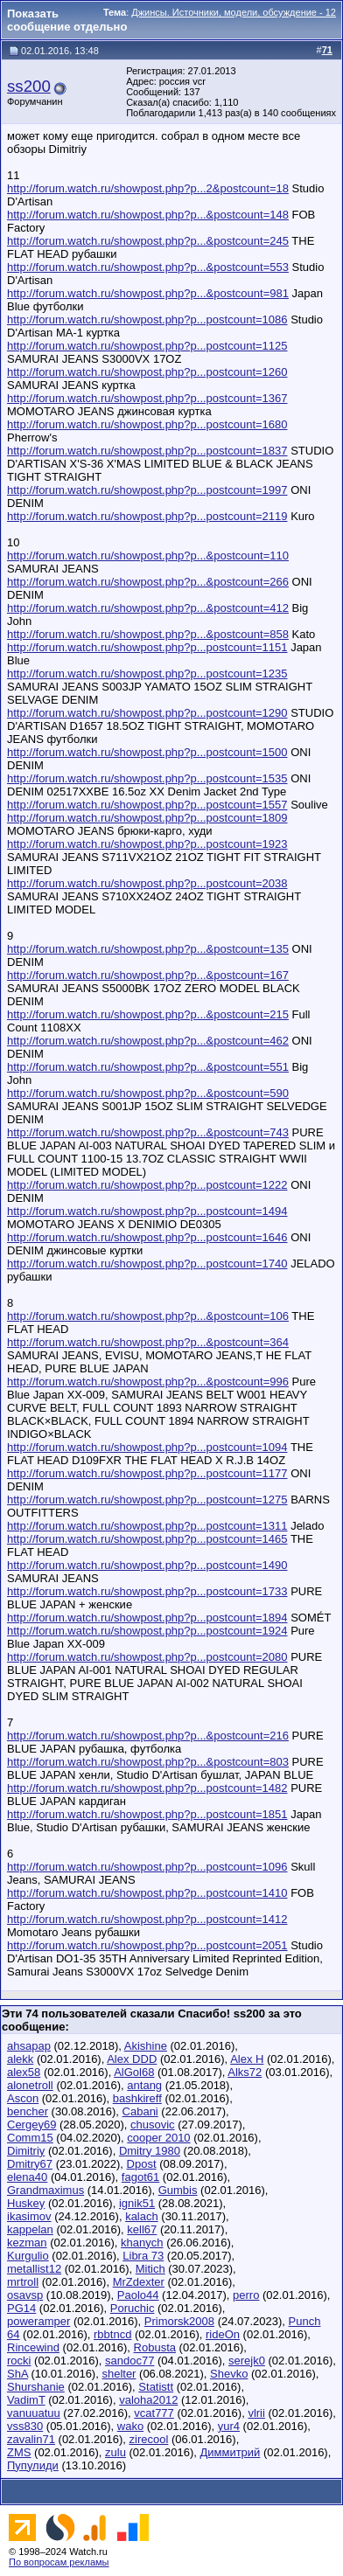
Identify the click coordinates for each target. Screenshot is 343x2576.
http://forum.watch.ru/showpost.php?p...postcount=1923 (147, 844)
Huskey (26, 2203)
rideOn (223, 2334)
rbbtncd (112, 2334)
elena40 (27, 2177)
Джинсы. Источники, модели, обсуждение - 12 (233, 12)
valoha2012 (148, 2399)
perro (246, 2295)
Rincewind (33, 2347)
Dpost (142, 2163)
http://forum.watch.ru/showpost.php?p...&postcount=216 (148, 1735)
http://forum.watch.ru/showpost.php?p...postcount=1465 (147, 1538)
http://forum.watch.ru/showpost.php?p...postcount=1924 (147, 1630)
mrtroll (22, 2281)
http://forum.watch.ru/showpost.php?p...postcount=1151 (147, 647)
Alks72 (245, 2072)
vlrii (256, 2413)
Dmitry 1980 (149, 2150)
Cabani (140, 2111)
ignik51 (137, 2203)
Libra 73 (143, 2255)
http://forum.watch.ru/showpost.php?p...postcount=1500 (147, 752)
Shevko (229, 2373)
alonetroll (30, 2085)
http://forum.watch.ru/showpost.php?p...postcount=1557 (147, 804)
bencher (27, 2111)
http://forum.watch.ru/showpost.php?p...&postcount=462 (148, 1040)
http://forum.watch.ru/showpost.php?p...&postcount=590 (148, 1093)
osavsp (25, 2295)
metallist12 (34, 2268)
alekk (20, 2059)
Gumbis (178, 2190)
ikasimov (29, 2216)
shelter (119, 2373)
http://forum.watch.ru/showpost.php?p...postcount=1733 (147, 1591)
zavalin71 (31, 2439)
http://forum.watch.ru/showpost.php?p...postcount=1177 (147, 1473)
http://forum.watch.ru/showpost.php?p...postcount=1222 (147, 1184)
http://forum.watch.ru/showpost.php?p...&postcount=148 (148, 214)
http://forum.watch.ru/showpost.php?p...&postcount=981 (148, 293)
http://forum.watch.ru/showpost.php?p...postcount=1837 (147, 450)
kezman (27, 2242)
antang (144, 2085)
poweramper (38, 2321)
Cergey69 (31, 2124)
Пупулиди (33, 2465)
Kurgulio (28, 2255)
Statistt (155, 2386)
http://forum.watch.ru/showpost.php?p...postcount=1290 (147, 712)
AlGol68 (134, 2072)
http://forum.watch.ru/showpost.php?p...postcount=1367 (147, 398)
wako (130, 2426)
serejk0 (246, 2360)
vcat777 (154, 2413)
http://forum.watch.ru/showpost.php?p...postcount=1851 (147, 1814)
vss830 (25, 2426)
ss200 (29, 86)
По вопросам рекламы (59, 2562)
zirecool (149, 2439)
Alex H (246, 2059)
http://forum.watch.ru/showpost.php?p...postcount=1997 (147, 489)
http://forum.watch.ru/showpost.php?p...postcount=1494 (147, 1211)
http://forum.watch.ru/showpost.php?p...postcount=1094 (147, 1447)
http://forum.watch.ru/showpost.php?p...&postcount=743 (148, 1132)
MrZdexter (138, 2281)
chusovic (152, 2124)
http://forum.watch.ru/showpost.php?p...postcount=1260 (147, 371)
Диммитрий (230, 2452)
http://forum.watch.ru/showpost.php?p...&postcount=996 (148, 1381)
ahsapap (29, 2045)
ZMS (19, 2452)
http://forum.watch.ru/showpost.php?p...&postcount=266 (148, 581)
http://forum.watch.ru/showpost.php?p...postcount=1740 (147, 1263)
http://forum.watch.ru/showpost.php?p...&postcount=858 (148, 634)
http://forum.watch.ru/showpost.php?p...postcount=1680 (147, 424)
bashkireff (137, 2098)
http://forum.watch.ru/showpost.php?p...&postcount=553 (148, 267)
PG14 (21, 2308)
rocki (19, 2360)
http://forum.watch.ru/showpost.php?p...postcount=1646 (147, 1237)
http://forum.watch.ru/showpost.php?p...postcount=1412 (147, 1919)
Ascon (22, 2098)
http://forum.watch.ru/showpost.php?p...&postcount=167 (148, 975)
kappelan (30, 2229)
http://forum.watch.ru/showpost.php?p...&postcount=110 (148, 555)
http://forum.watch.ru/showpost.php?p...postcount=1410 (147, 1892)
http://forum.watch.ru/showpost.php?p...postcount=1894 (147, 1617)
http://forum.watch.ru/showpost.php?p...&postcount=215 (148, 1014)
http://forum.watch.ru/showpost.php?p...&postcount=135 (148, 948)
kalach (141, 2216)
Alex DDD (132, 2059)
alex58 (23, 2072)
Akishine (145, 2045)
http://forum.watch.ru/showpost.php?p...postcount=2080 (147, 1656)
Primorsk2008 (179, 2321)
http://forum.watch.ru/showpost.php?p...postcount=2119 (147, 516)
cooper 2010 (158, 2137)
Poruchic (132, 2308)
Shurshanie (36, 2386)
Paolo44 (138, 2295)
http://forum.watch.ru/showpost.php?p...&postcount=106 (148, 1316)
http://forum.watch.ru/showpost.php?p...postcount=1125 (147, 345)
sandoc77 (129, 2360)
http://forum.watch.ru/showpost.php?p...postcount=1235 (147, 673)
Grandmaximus (45, 2190)
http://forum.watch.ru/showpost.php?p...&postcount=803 (148, 1761)
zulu (115, 2452)
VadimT (26, 2399)
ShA (17, 2373)
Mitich (150, 2268)
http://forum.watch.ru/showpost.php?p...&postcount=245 (148, 240)
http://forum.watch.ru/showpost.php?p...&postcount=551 (148, 1066)
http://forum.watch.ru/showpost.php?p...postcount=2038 (147, 883)
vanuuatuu (33, 2413)
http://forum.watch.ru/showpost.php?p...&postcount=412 (148, 607)
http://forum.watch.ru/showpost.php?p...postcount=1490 (147, 1565)
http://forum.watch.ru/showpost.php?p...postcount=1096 (147, 1866)
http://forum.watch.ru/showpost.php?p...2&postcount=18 (148, 188)
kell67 (142, 2229)
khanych (142, 2242)
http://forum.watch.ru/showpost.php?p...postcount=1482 (147, 1788)
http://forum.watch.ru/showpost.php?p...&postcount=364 (148, 1342)
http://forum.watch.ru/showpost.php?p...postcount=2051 (147, 1945)
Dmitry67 (29, 2163)
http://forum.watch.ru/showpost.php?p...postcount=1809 (147, 817)
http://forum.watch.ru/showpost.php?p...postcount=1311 (147, 1525)
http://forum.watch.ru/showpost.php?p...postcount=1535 (147, 778)
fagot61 (140, 2177)
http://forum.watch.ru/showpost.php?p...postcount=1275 (147, 1499)
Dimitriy (26, 2150)
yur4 (229, 2426)
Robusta (155, 2347)
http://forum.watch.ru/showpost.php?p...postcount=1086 (147, 319)
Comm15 (30, 2137)
